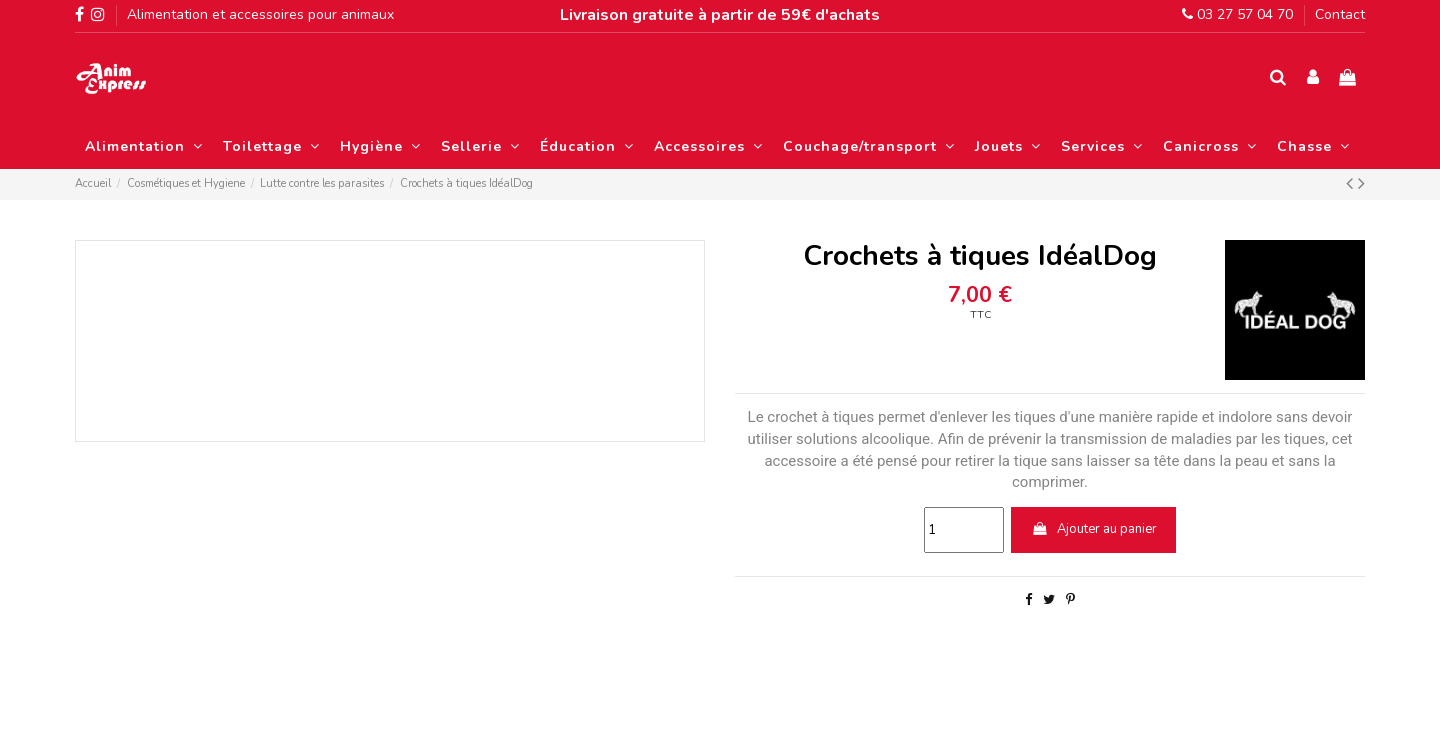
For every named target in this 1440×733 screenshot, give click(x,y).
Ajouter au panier (1094, 529)
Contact (1340, 14)
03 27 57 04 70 (1237, 14)
